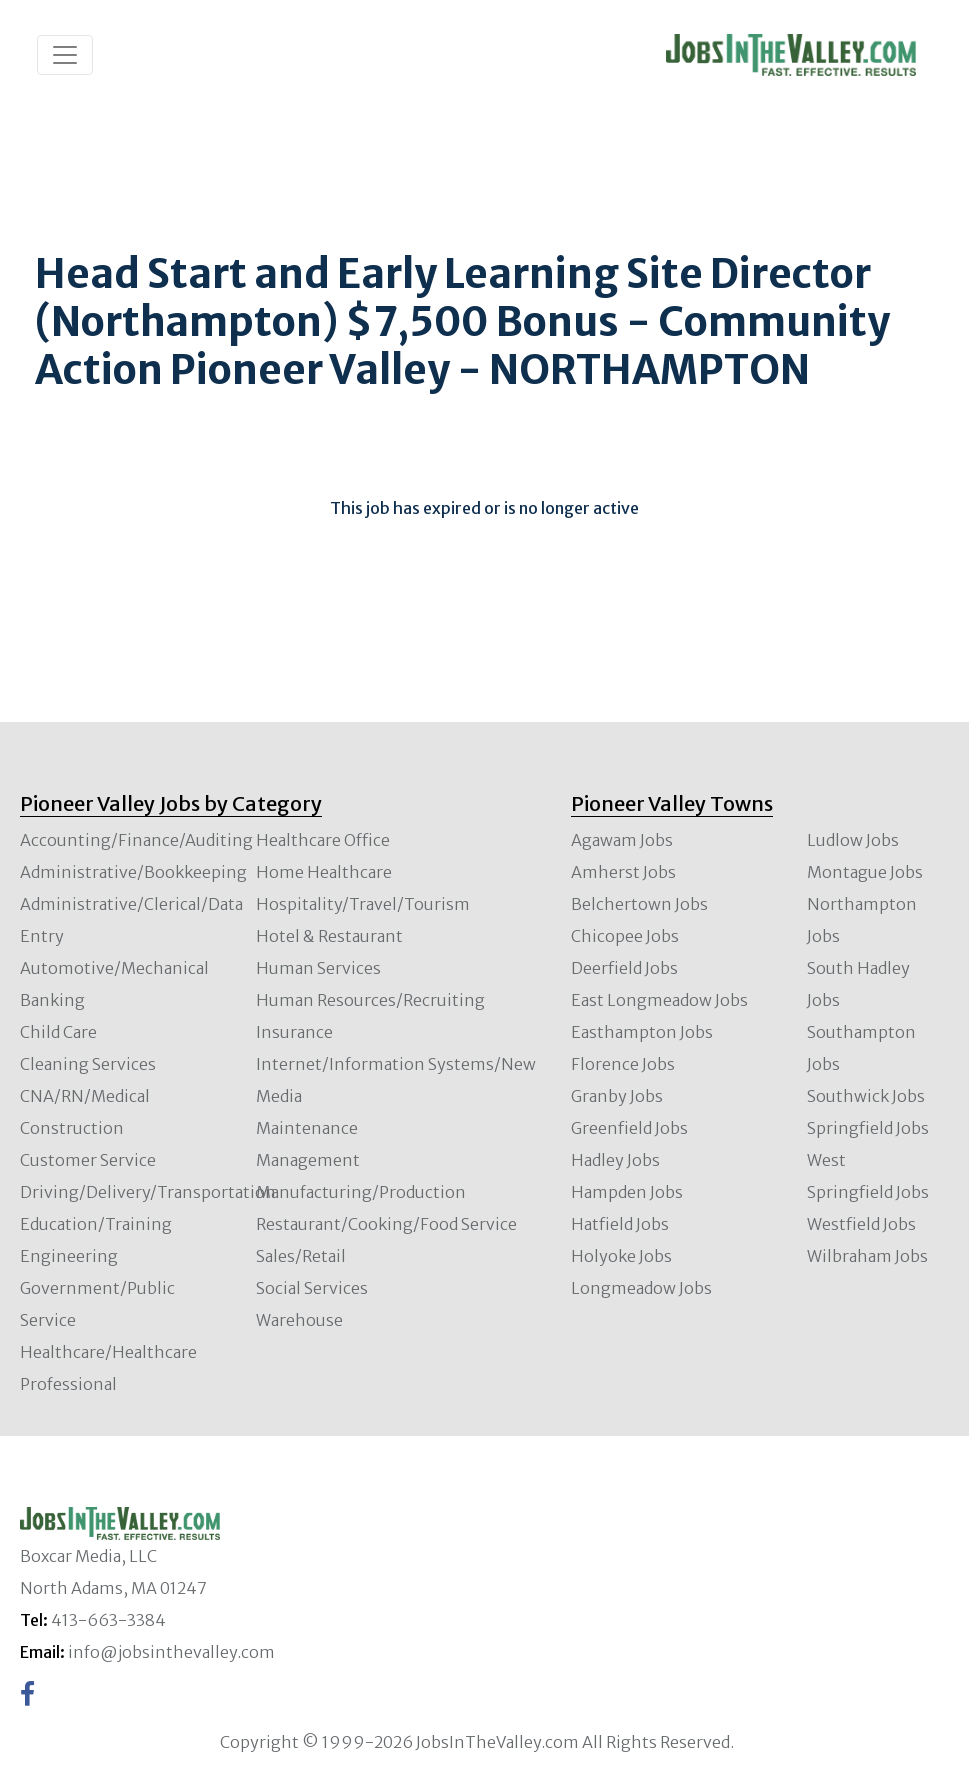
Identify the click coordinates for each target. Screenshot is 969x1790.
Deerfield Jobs (624, 968)
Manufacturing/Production (361, 1192)
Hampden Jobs (627, 1192)
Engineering (69, 1256)
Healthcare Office (323, 840)
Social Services (312, 1288)
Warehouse (299, 1320)
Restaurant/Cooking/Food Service (386, 1224)
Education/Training (96, 1224)
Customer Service (88, 1160)
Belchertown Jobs (639, 904)
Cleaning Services (88, 1064)
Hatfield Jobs (620, 1224)
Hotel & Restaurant (329, 936)
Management (308, 1160)
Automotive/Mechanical (114, 968)
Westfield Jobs (861, 1224)
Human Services (318, 968)
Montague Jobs (865, 872)
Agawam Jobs (622, 840)
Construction (72, 1128)
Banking (52, 1000)
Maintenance (307, 1128)
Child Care (58, 1032)
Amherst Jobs (623, 872)
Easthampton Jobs (642, 1032)
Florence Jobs (623, 1064)
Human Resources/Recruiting (370, 1000)
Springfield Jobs (868, 1128)
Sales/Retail (301, 1256)
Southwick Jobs (866, 1096)
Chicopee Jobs (625, 936)
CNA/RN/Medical (85, 1096)
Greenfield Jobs (629, 1128)
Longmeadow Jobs (641, 1288)
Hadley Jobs (615, 1160)
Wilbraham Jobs (867, 1256)
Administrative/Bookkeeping (133, 872)
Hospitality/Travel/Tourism (363, 904)
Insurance (294, 1032)
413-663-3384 (108, 1620)
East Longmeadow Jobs (659, 1000)
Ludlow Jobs (853, 840)
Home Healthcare (324, 872)
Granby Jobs (617, 1096)
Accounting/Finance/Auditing (136, 840)
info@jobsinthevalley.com (171, 1652)
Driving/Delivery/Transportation (148, 1192)
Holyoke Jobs (621, 1256)
